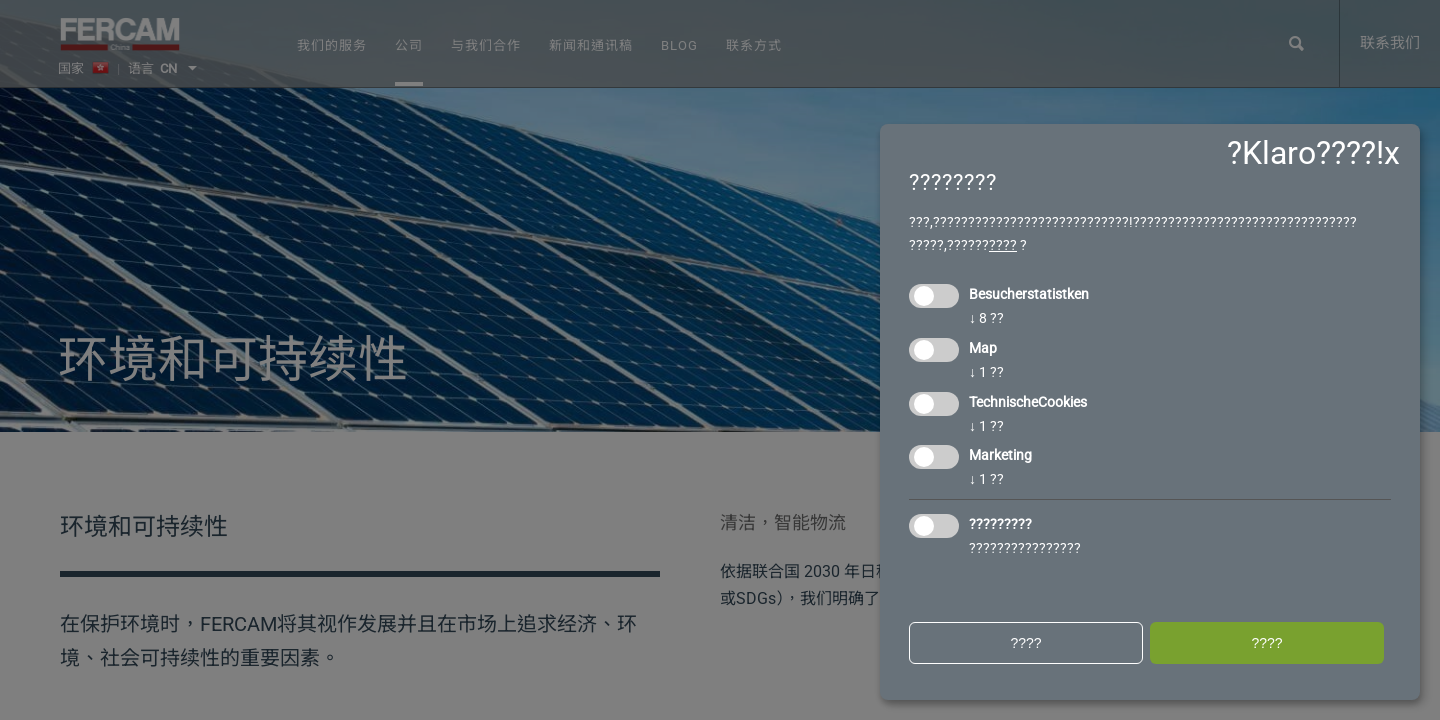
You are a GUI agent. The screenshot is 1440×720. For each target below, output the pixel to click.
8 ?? (986, 318)
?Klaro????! (1305, 153)
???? (1003, 245)
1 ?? (986, 372)
